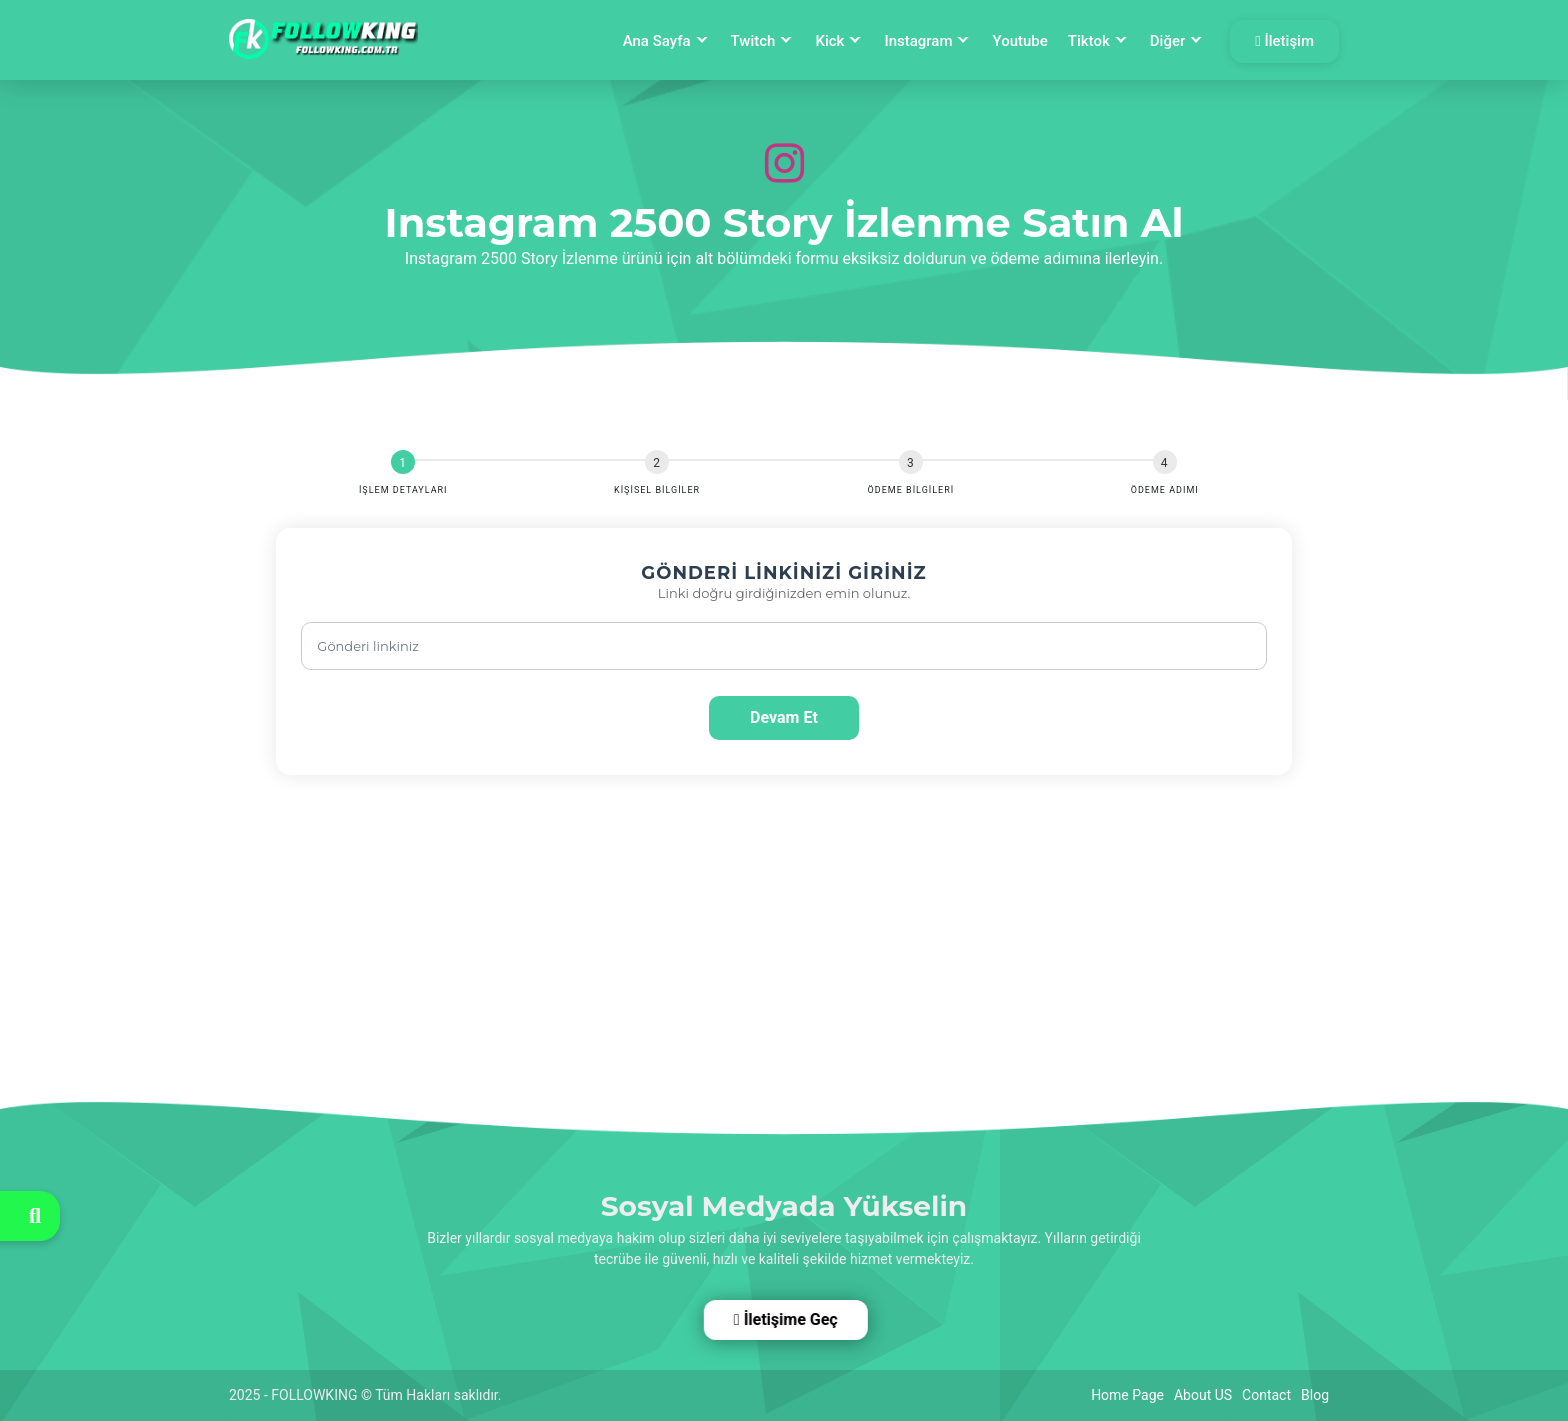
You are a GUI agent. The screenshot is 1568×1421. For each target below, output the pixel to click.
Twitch (753, 41)
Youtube (1019, 41)
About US (1203, 1395)
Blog (1315, 1395)
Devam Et (784, 717)
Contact (1266, 1395)
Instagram (918, 41)
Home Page (1127, 1395)
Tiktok (1089, 41)
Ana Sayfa (657, 41)
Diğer (1167, 41)
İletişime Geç (784, 1319)
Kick (829, 41)
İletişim (1284, 41)
